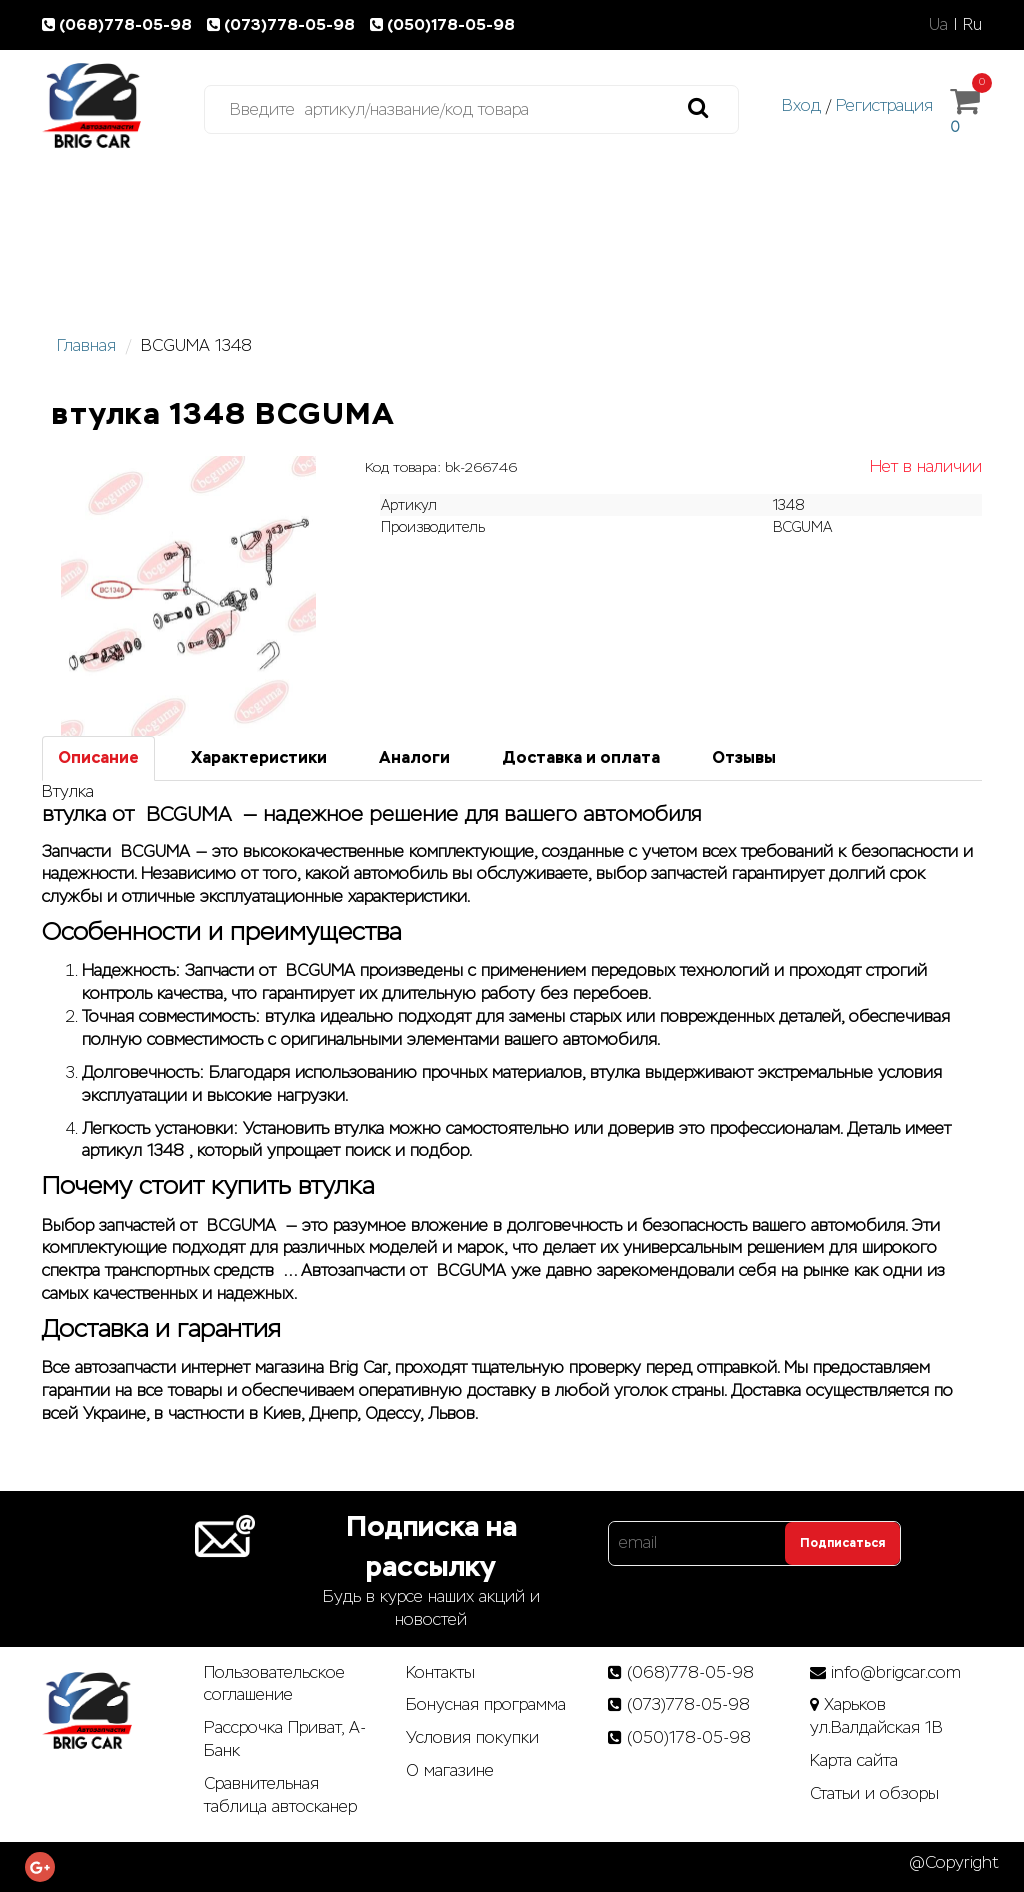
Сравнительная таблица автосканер (280, 1795)
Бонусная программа (486, 1704)
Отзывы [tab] (744, 757)
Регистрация (884, 105)
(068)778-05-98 (121, 24)
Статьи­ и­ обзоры (874, 1793)
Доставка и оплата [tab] (581, 757)
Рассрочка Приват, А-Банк (285, 1739)
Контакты (440, 1672)
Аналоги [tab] (414, 757)
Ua (938, 24)
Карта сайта (854, 1760)
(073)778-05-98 (285, 24)
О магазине (450, 1770)
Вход (801, 105)
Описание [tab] (98, 757)
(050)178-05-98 (444, 24)
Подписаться (842, 1543)
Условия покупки (472, 1737)
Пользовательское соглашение (274, 1684)
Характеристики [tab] (259, 757)
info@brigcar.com (896, 1672)
